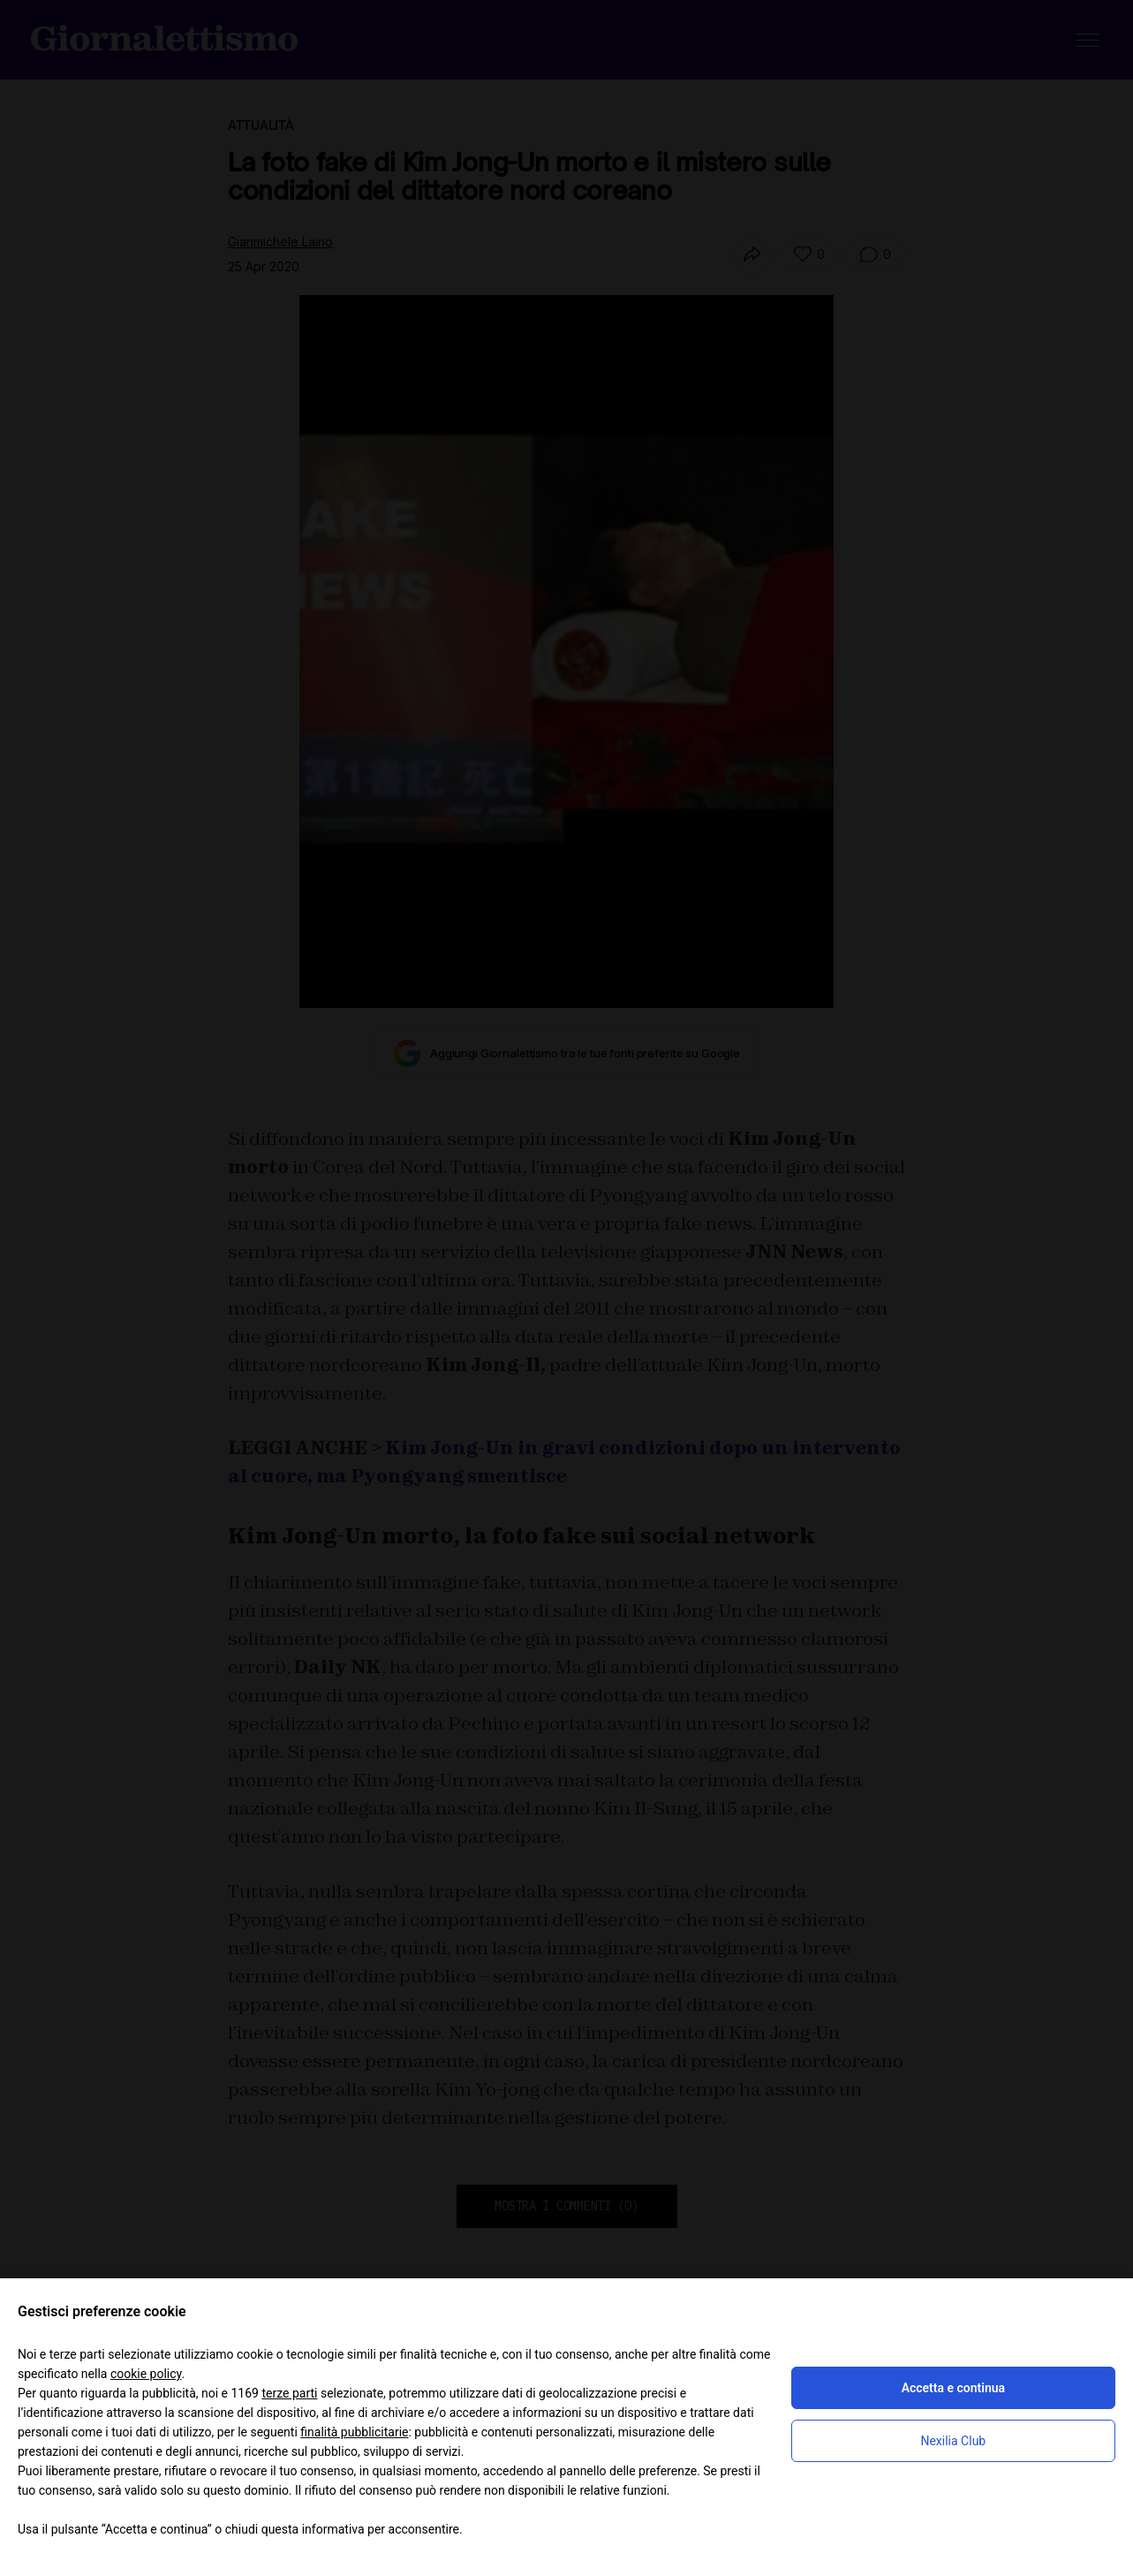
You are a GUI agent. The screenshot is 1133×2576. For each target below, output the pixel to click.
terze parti (289, 2393)
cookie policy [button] (146, 2374)
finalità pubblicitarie (354, 2432)
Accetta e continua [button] (953, 2388)
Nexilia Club (953, 2441)
